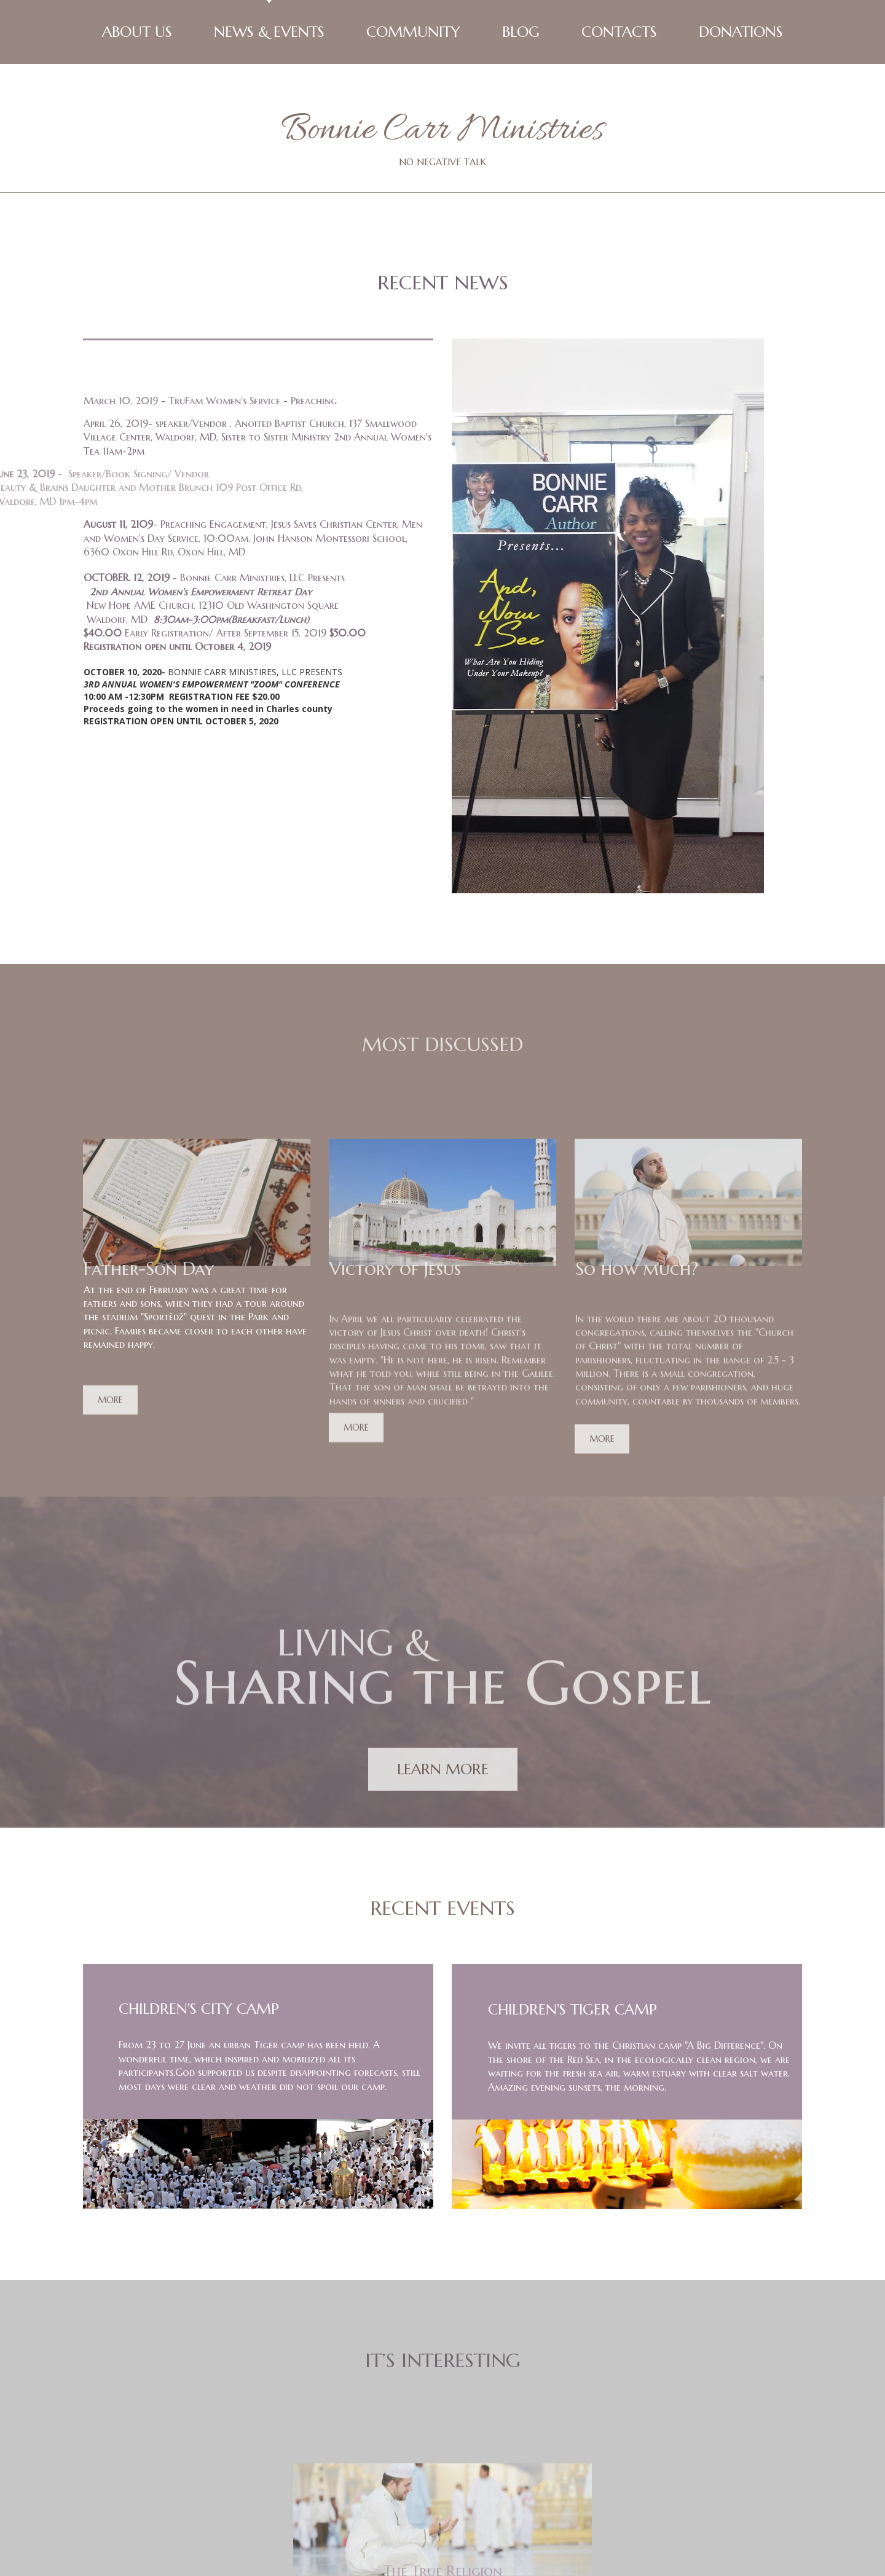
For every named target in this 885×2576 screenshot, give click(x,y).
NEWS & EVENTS (269, 32)
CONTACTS (619, 32)
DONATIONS (741, 32)
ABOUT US (137, 32)
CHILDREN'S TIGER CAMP (572, 1882)
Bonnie (328, 130)
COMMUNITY (413, 32)
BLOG (521, 32)
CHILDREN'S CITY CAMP (199, 1882)
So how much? (636, 1150)
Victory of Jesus (395, 1150)
